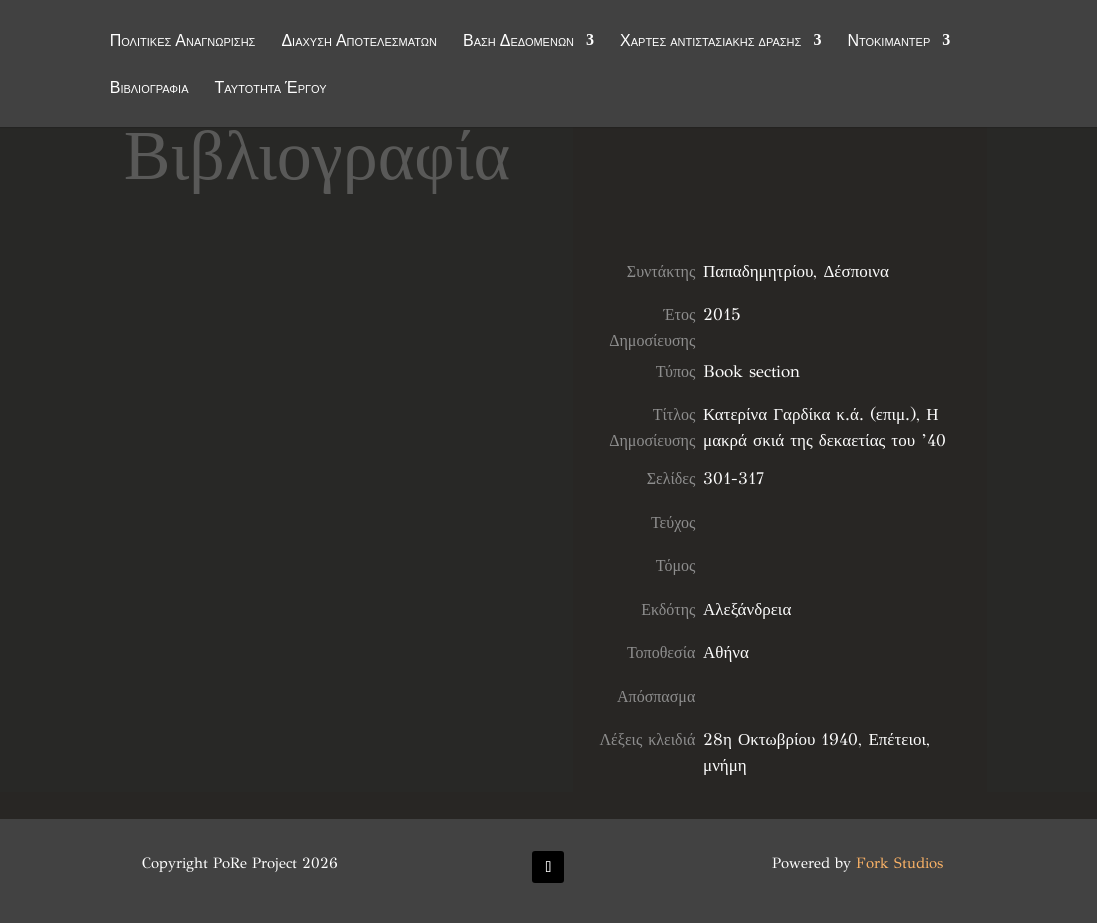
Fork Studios (899, 863)
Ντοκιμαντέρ (888, 42)
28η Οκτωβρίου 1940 (780, 739)
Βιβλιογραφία (149, 89)
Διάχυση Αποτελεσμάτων (359, 42)
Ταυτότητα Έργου (271, 89)
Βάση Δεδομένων (518, 42)
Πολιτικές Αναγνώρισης (183, 42)
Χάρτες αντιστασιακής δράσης (710, 42)
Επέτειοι (897, 739)
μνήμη (725, 765)
